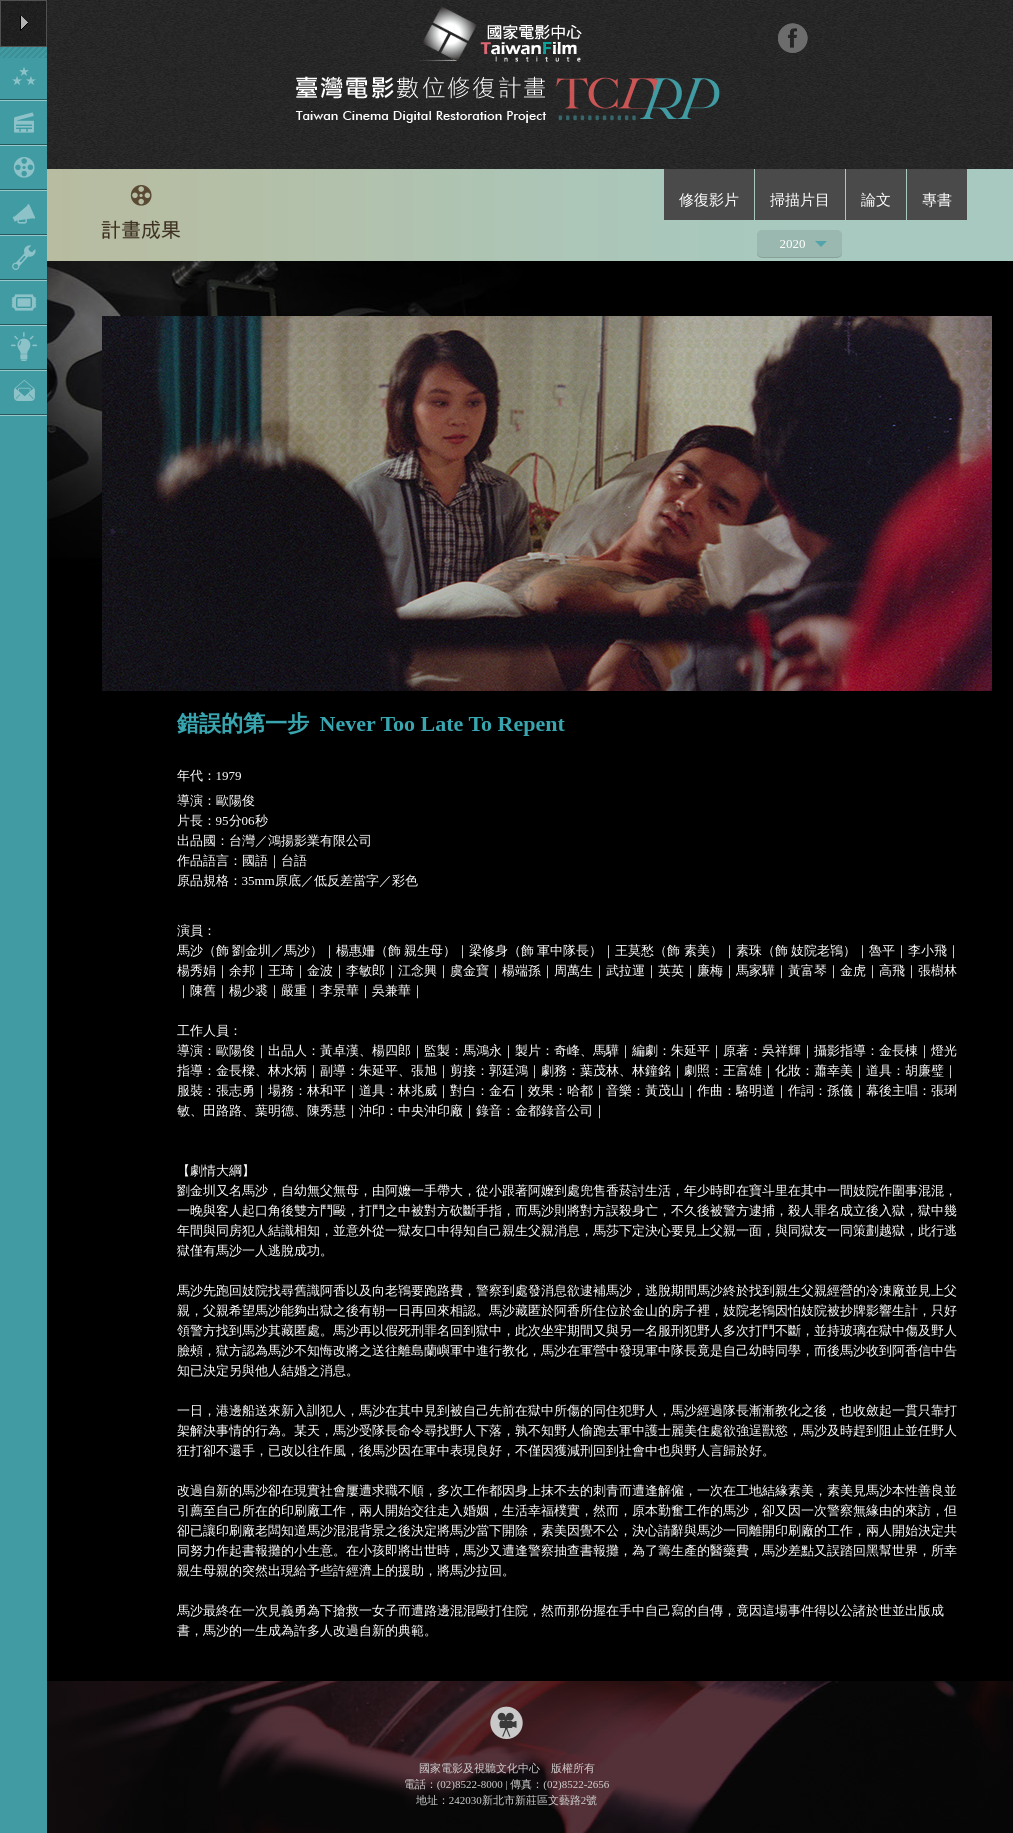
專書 (937, 200)
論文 (876, 200)
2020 (794, 246)
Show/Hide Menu (23, 208)
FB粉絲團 (792, 37)
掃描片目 (800, 200)
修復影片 (709, 200)
